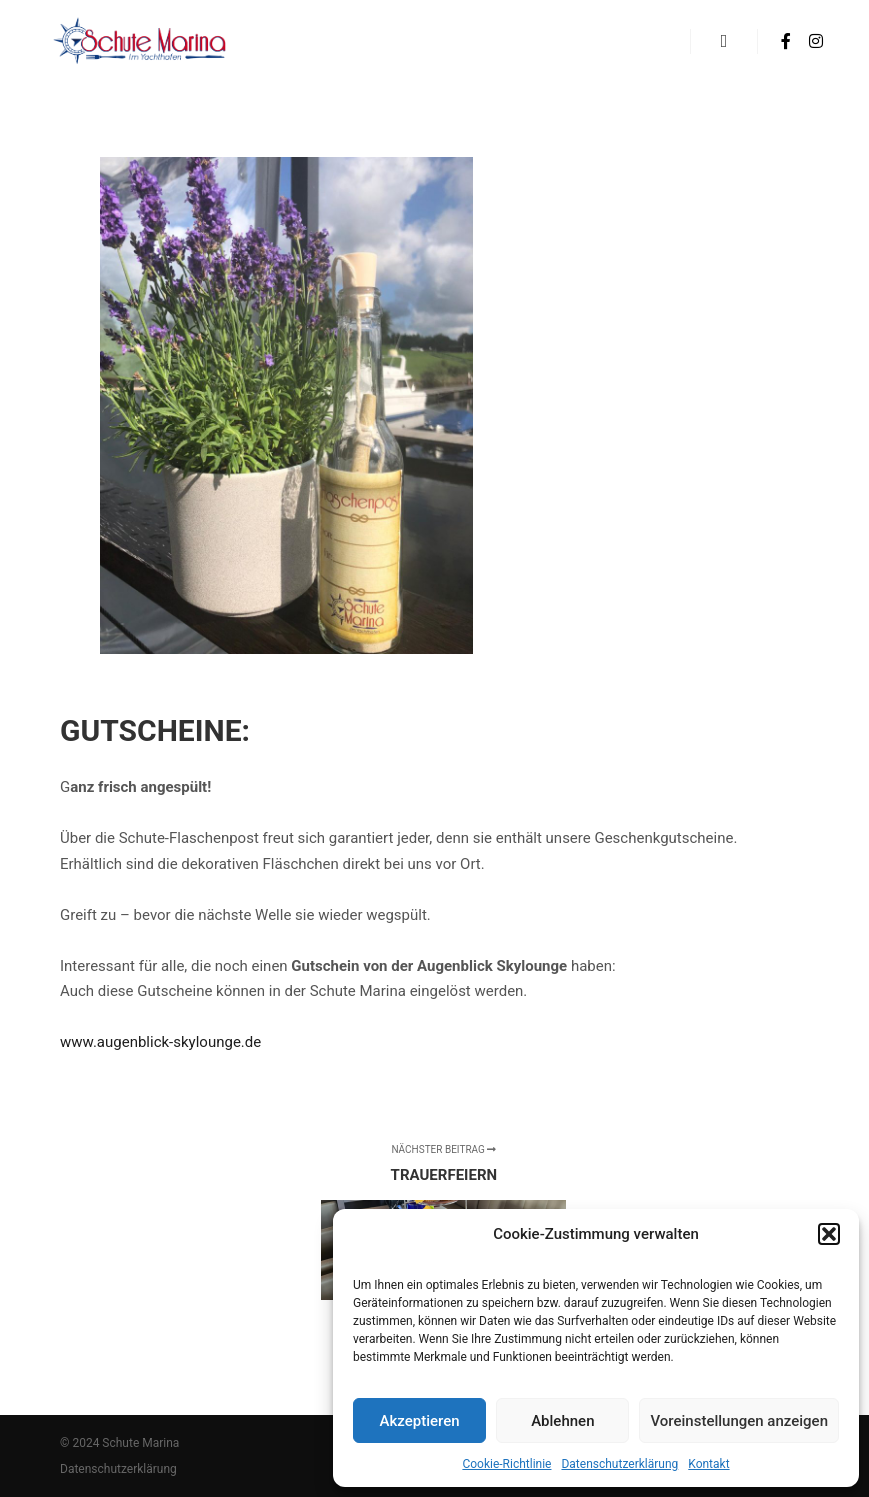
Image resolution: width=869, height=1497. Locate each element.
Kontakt (708, 1464)
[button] (829, 1234)
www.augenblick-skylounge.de (160, 1042)
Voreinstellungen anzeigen (739, 1421)
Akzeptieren (420, 1421)
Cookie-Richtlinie (506, 1464)
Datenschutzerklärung (619, 1464)
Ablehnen (562, 1421)
